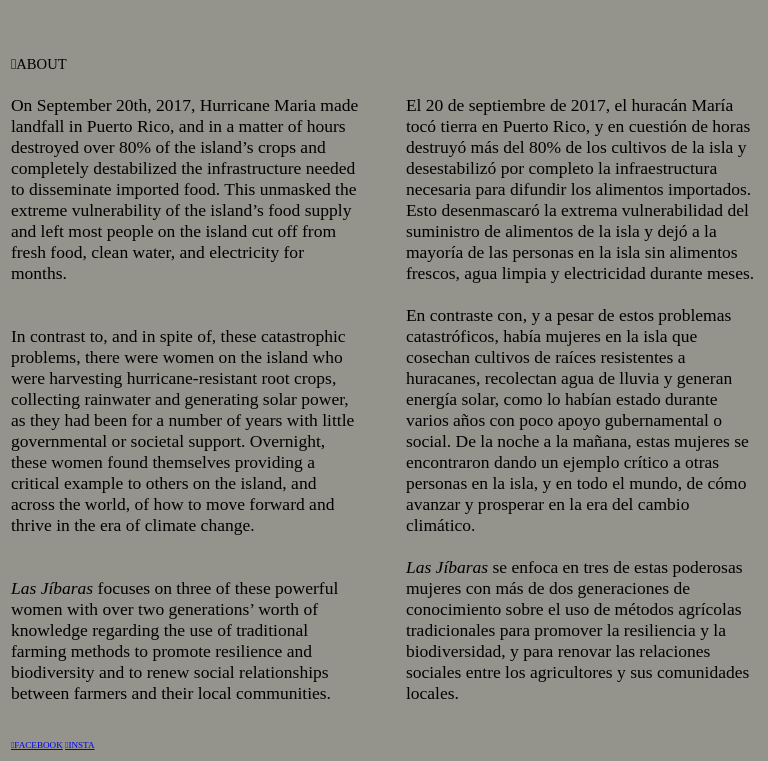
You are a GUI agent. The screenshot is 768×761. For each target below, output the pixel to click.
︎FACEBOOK (37, 745)
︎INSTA (79, 745)
